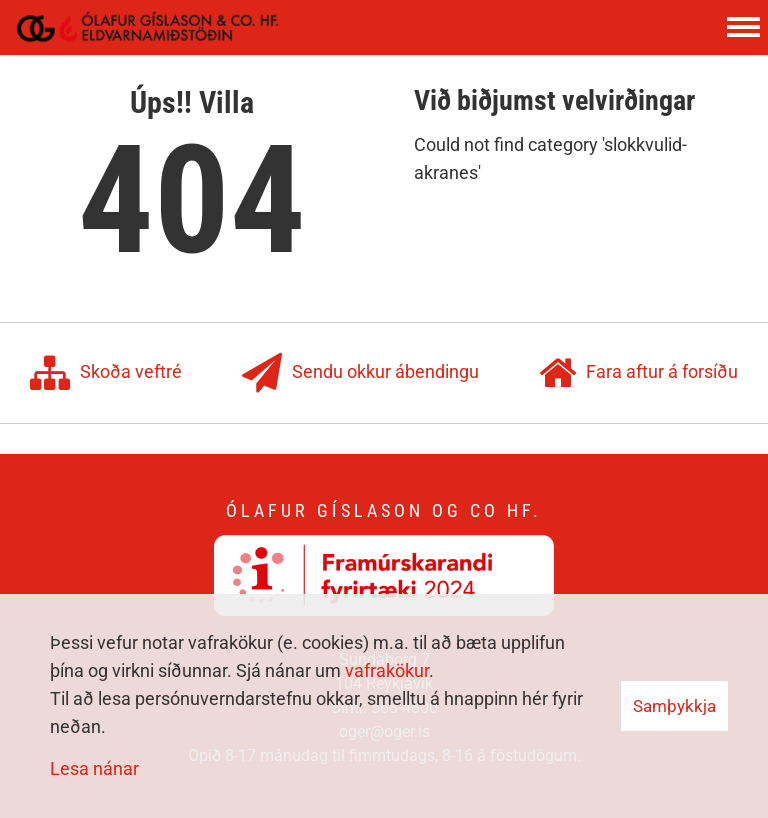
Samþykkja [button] (674, 706)
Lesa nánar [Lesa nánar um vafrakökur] (94, 768)
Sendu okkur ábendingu (360, 373)
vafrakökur (387, 670)
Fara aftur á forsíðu (638, 373)
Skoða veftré (106, 373)
